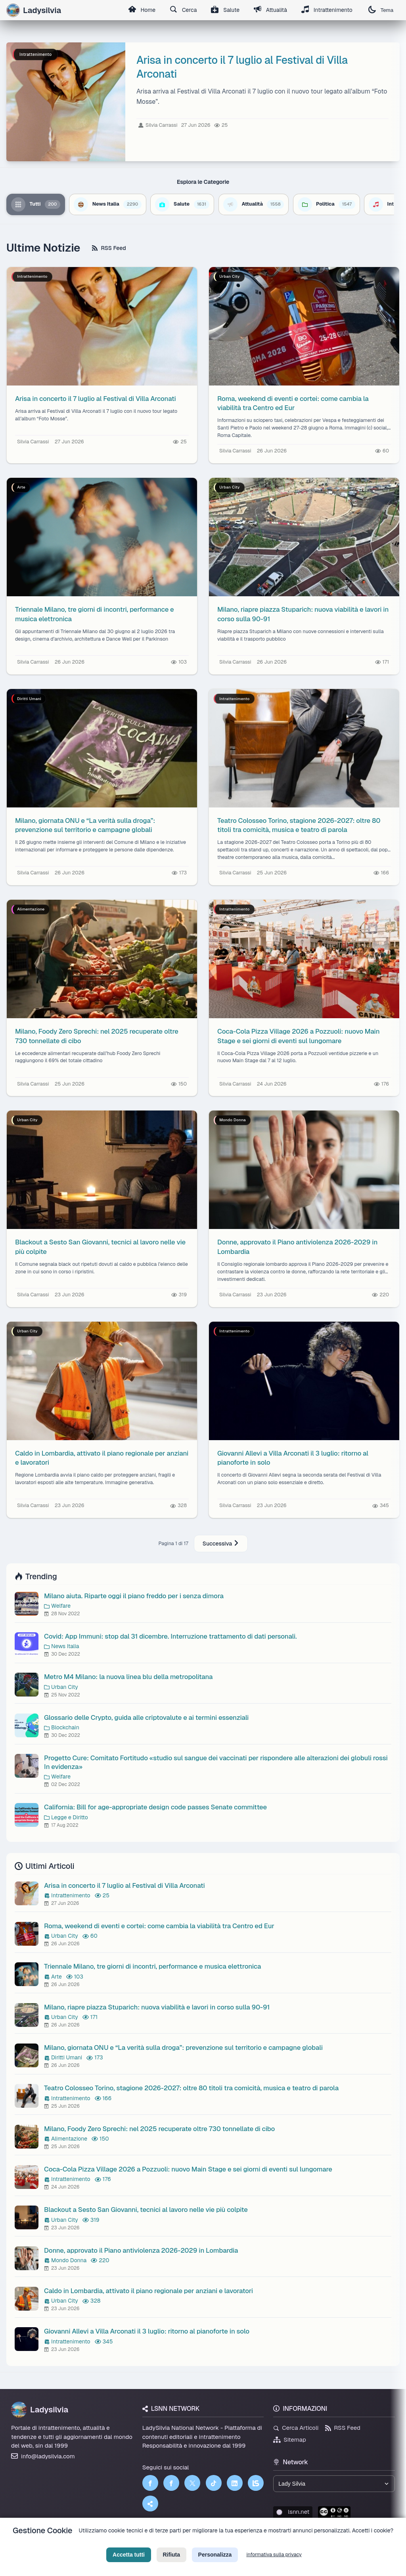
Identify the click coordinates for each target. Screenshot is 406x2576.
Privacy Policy (167, 2543)
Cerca (182, 10)
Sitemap (289, 2439)
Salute (225, 10)
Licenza (245, 2543)
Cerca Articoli (295, 2427)
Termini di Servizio (209, 2543)
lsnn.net (292, 2511)
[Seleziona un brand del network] (334, 2483)
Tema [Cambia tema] (380, 10)
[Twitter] (192, 2483)
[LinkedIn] (235, 2483)
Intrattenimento (326, 10)
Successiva (221, 1543)
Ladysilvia (39, 2410)
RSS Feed (109, 248)
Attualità (270, 10)
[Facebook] (150, 2483)
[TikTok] (214, 2483)
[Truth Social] (150, 2503)
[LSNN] (256, 2483)
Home (141, 10)
